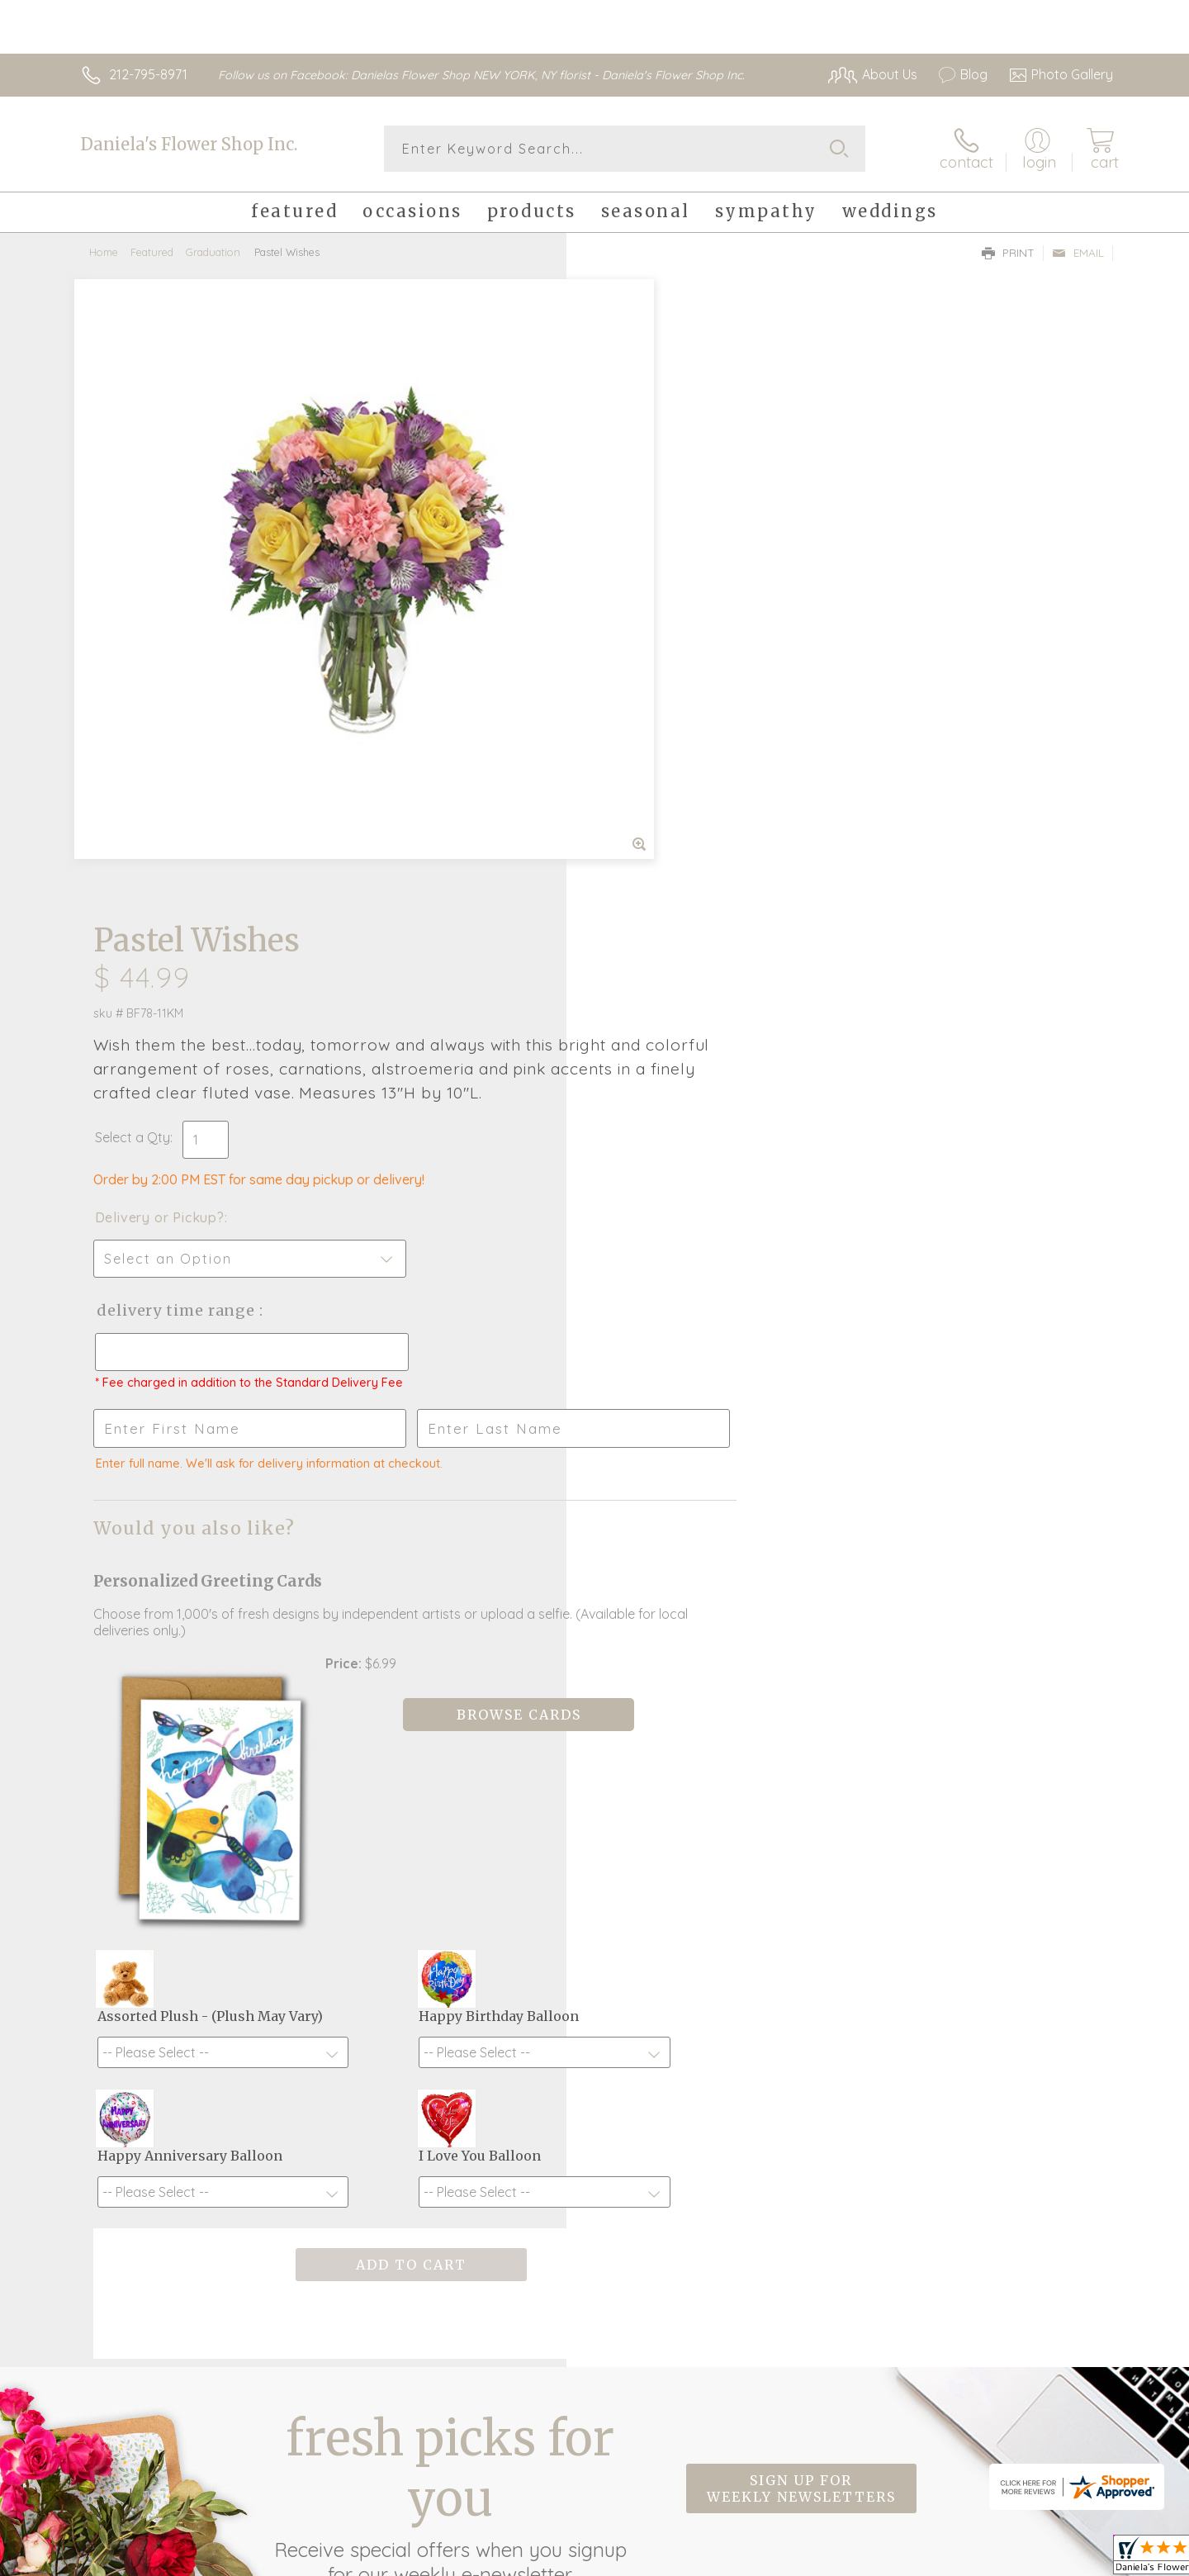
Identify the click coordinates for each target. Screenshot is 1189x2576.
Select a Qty (633, 515)
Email (1078, 252)
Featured (151, 252)
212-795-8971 (148, 74)
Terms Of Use (751, 2559)
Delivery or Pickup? (661, 595)
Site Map (1068, 2559)
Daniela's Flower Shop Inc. (189, 144)
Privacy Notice (848, 2559)
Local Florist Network (967, 2559)
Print (1008, 252)
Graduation (213, 252)
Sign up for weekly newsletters (801, 1964)
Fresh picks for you (450, 1974)
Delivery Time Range (677, 688)
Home (103, 252)
